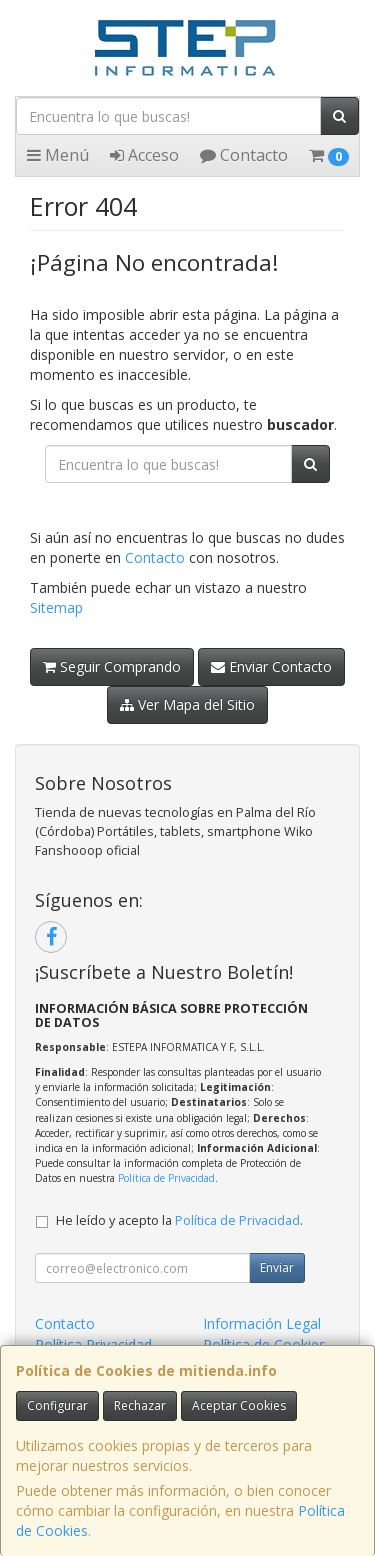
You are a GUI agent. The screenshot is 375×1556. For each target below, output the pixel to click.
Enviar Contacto (271, 666)
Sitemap (56, 607)
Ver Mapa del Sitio (187, 704)
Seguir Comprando (112, 666)
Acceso (144, 155)
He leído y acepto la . (179, 1220)
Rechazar (140, 1405)
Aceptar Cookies (239, 1405)
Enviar (277, 1267)
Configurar (57, 1405)
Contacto (244, 155)
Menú (58, 155)
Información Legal (262, 1323)
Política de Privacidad (166, 1178)
